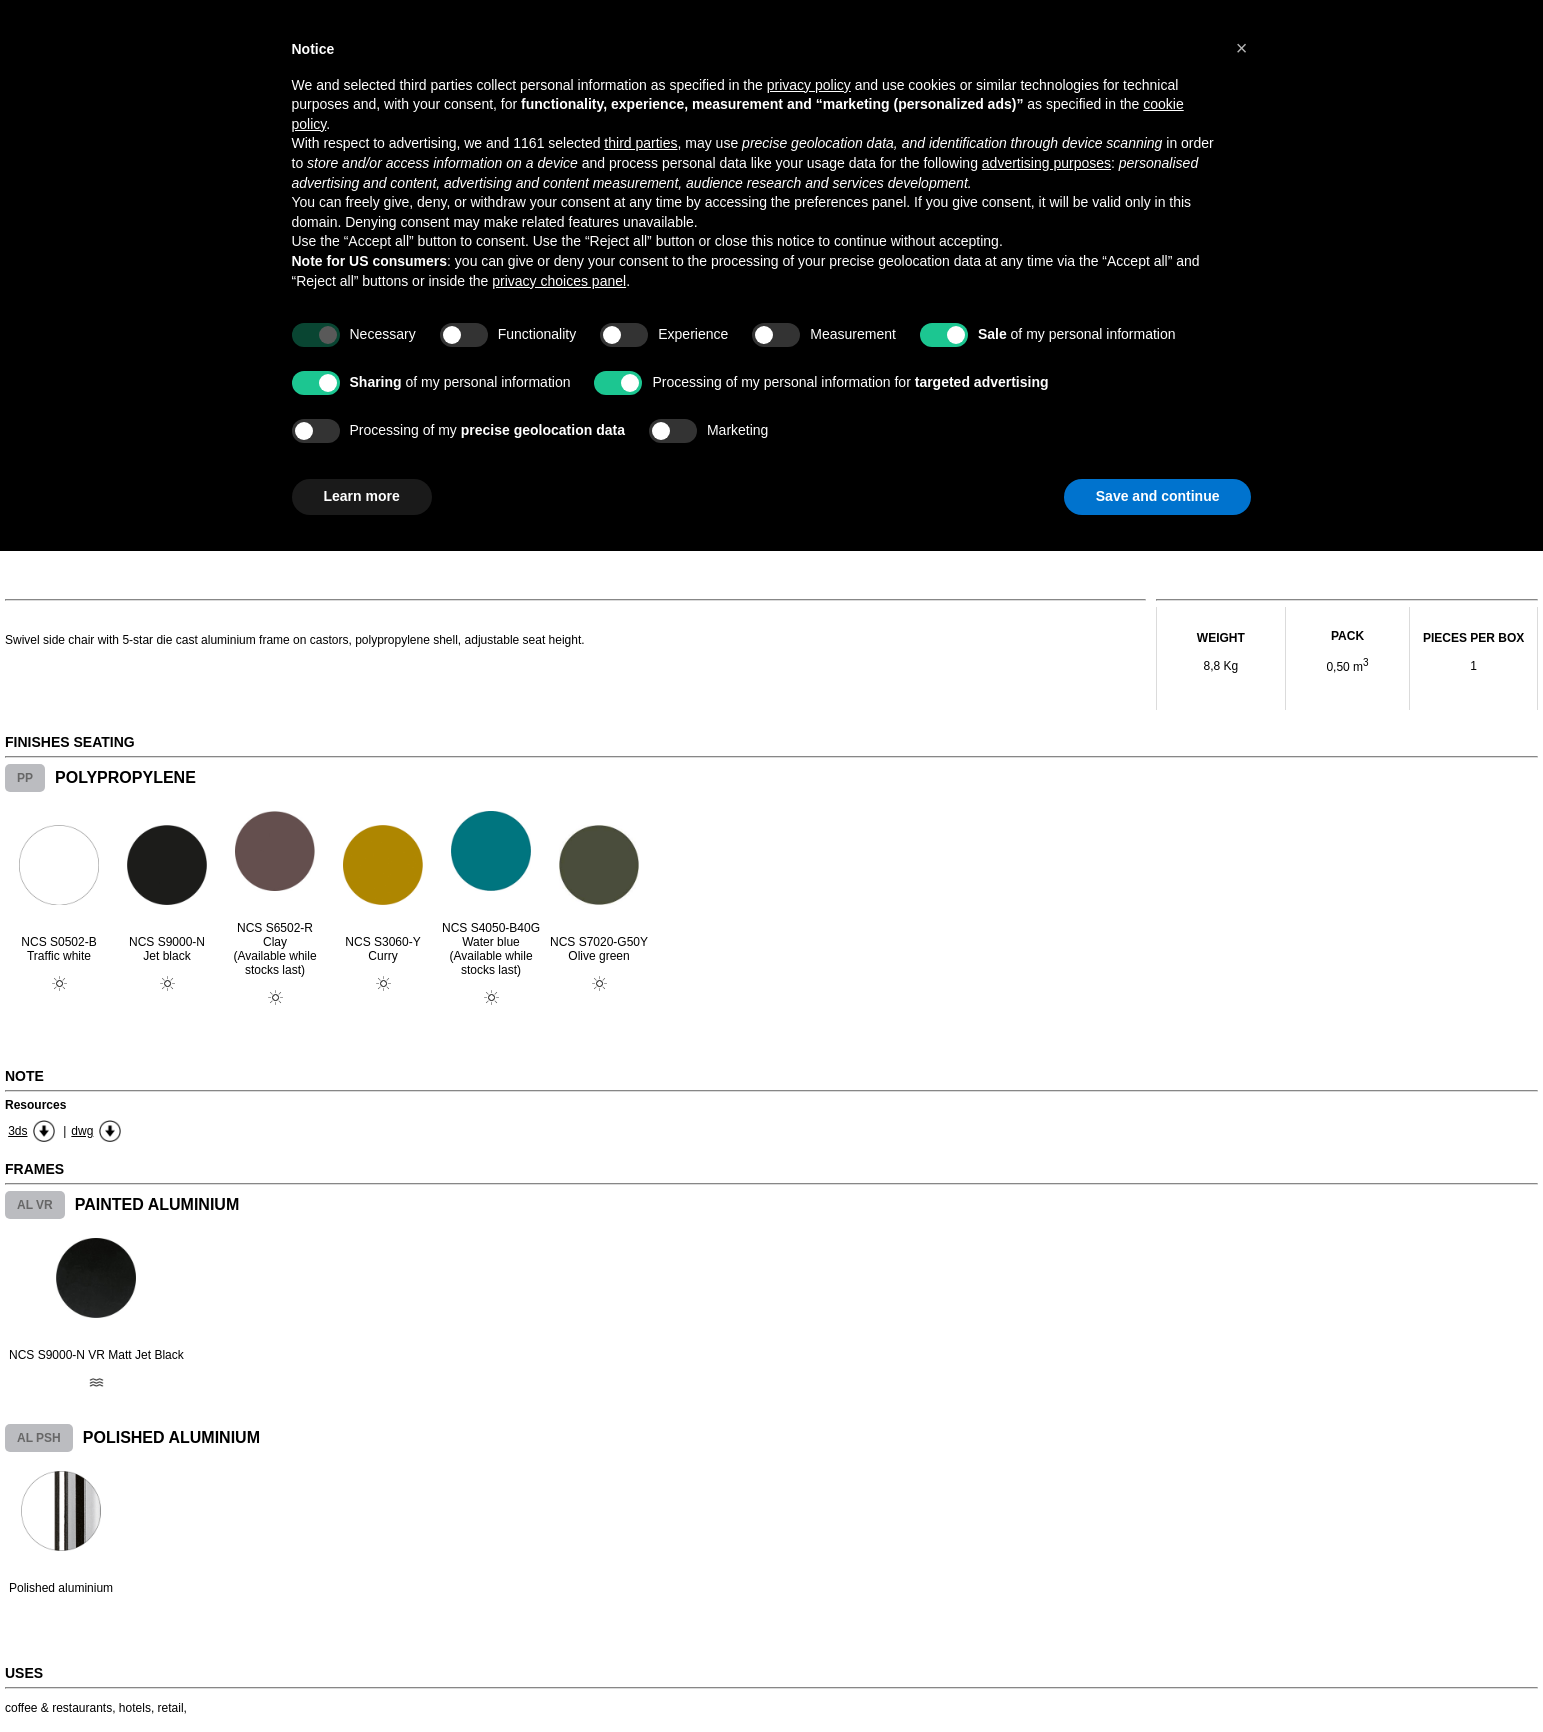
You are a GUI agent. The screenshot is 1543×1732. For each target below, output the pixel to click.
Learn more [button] (362, 496)
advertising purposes (1046, 163)
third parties (640, 143)
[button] (1242, 48)
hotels (135, 1708)
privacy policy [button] (809, 85)
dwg (82, 1131)
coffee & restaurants (58, 1708)
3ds (17, 1131)
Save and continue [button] (1158, 496)
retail (171, 1708)
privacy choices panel (559, 281)
